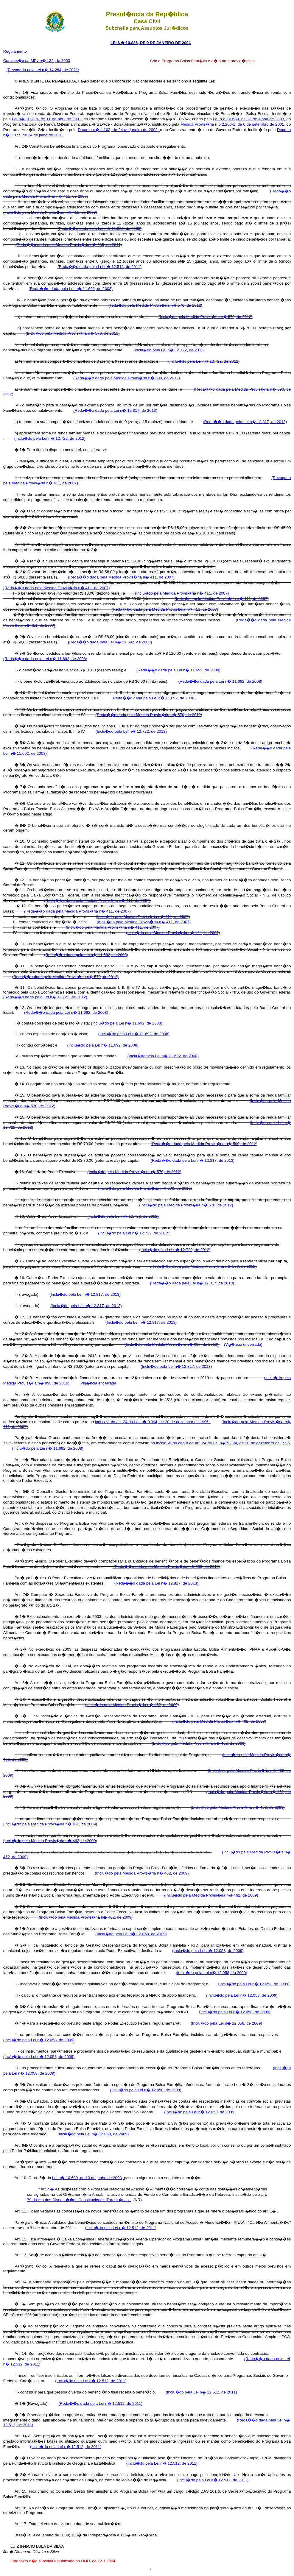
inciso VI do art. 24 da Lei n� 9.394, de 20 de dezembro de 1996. (153, 1422)
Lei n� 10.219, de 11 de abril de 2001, (47, 119)
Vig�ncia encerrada (98, 1383)
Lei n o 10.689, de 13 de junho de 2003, (249, 119)
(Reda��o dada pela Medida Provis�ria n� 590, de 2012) (126, 378)
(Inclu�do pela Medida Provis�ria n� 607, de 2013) (172, 1344)
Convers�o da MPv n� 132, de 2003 (36, 60)
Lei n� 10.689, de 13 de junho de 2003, (88, 2178)
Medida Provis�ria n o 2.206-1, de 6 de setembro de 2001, (234, 124)
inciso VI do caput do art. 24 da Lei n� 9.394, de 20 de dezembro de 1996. (223, 1443)
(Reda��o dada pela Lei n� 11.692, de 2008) (99, 228)
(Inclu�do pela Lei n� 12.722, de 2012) (169, 350)
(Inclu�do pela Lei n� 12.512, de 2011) (120, 2228)
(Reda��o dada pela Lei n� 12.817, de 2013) (115, 410)
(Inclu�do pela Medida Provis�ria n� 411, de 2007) (50, 212)
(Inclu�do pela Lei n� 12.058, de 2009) (131, 1934)
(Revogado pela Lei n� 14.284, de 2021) (43, 70)
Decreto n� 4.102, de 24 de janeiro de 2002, (119, 129)
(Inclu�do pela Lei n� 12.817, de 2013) (85, 1294)
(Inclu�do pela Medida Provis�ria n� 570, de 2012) (155, 305)
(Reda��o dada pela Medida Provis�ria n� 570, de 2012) (149, 714)
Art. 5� (48, 2189)
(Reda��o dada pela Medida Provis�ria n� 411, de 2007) (121, 577)
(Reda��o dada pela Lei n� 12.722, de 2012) (45, 997)
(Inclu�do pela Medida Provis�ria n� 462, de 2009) (132, 1704)
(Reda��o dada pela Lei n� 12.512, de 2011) (99, 266)
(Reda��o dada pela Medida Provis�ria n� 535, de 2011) (68, 244)
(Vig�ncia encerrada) (243, 1344)
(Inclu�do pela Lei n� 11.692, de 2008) (126, 1023)
